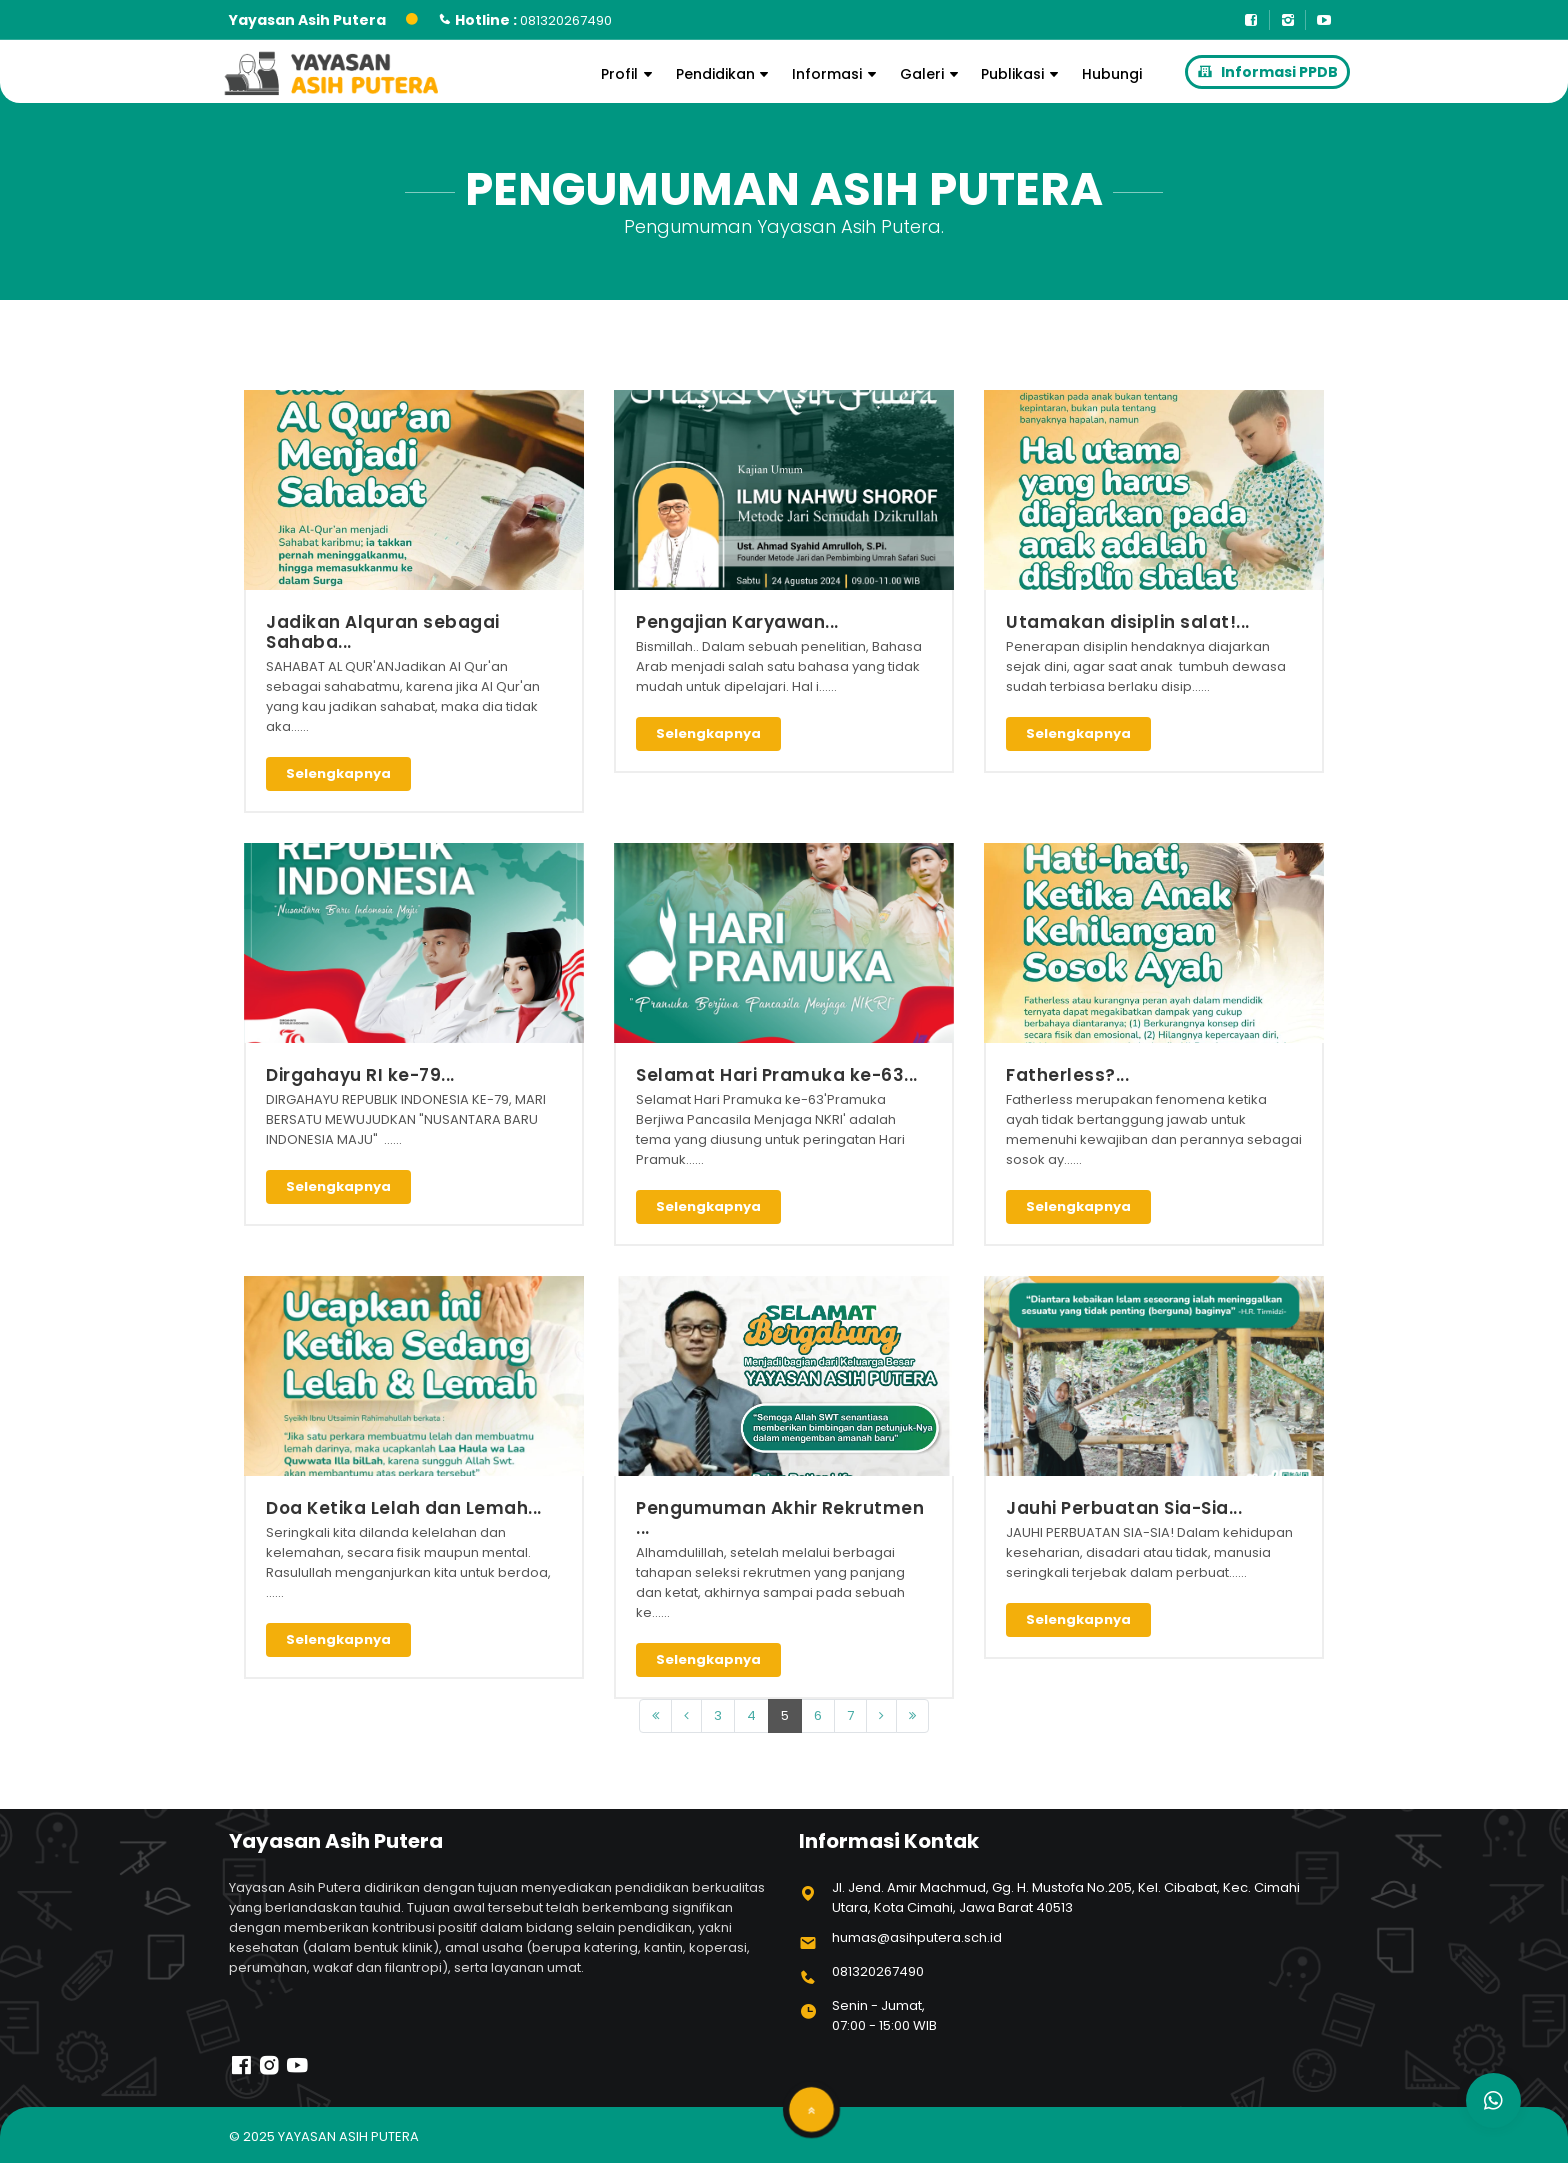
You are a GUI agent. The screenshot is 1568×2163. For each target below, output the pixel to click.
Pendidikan (725, 74)
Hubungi (1112, 74)
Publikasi (1022, 74)
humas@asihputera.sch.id (917, 1937)
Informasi (837, 74)
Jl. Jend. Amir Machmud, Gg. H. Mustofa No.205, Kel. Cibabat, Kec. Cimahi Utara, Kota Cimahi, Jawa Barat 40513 (1066, 1897)
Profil (629, 74)
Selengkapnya (338, 773)
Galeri (932, 74)
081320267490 (878, 1971)
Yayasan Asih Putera (348, 2136)
